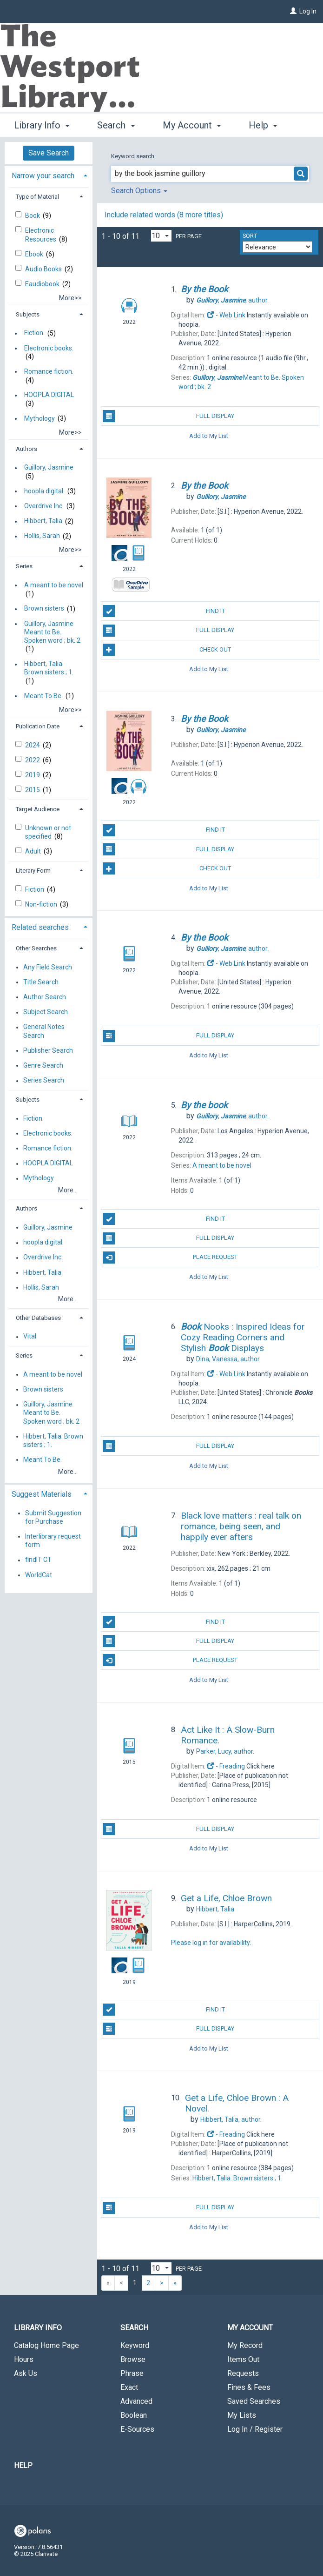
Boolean (133, 2415)
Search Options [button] (139, 190)
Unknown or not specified (48, 832)
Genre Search (43, 1065)
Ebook (35, 254)
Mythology (39, 418)
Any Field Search (47, 967)
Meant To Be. (43, 695)
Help (23, 2465)
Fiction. (34, 333)
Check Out (167, 650)
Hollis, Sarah (42, 536)
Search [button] (115, 123)
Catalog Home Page (46, 2345)
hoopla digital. (44, 491)
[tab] (48, 174)
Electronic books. (48, 348)
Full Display (168, 416)
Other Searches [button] (36, 948)
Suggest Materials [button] (42, 1494)
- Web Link (226, 315)
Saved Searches (253, 2401)
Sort (250, 236)
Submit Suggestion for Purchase (53, 1517)
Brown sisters (44, 608)
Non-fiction (42, 904)
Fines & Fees (248, 2387)
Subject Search (45, 1012)
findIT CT (38, 1560)
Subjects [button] (28, 314)
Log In (307, 11)
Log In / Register (255, 2429)
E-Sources (137, 2429)
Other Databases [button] (38, 1317)
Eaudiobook (43, 284)
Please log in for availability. (211, 1942)
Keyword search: (134, 156)
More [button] (267, 125)
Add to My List (208, 435)
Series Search (43, 1080)
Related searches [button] (40, 927)
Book (33, 215)
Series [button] (24, 566)
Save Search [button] (48, 152)
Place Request (170, 1257)
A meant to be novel (53, 585)
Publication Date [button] (37, 726)
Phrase (132, 2373)
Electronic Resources (41, 234)
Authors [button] (26, 448)
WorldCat (38, 1575)
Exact (129, 2387)
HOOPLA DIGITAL (49, 395)
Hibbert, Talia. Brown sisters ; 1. (48, 668)
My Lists (241, 2415)
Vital (29, 1336)
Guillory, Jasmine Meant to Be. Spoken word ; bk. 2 (52, 632)
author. (232, 300)
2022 (33, 760)
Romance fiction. (48, 371)
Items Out (243, 2359)
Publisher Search (48, 1050)
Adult (33, 851)
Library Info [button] (41, 123)
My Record (245, 2345)
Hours (23, 2359)
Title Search (41, 982)
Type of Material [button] (37, 196)
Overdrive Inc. (44, 506)
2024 (33, 745)
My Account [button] (192, 123)
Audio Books (44, 269)
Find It (163, 611)
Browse (132, 2359)
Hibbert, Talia (43, 521)
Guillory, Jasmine (48, 467)
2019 (33, 775)
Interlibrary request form (53, 1540)
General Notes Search (44, 1031)
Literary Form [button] (33, 870)
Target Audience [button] (37, 809)
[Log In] (293, 11)
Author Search (44, 997)
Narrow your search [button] (43, 175)
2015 (33, 790)
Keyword (134, 2345)
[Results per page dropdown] (161, 236)
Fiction (35, 889)
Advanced (136, 2401)
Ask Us (25, 2373)
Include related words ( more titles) (164, 214)
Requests (243, 2373)
